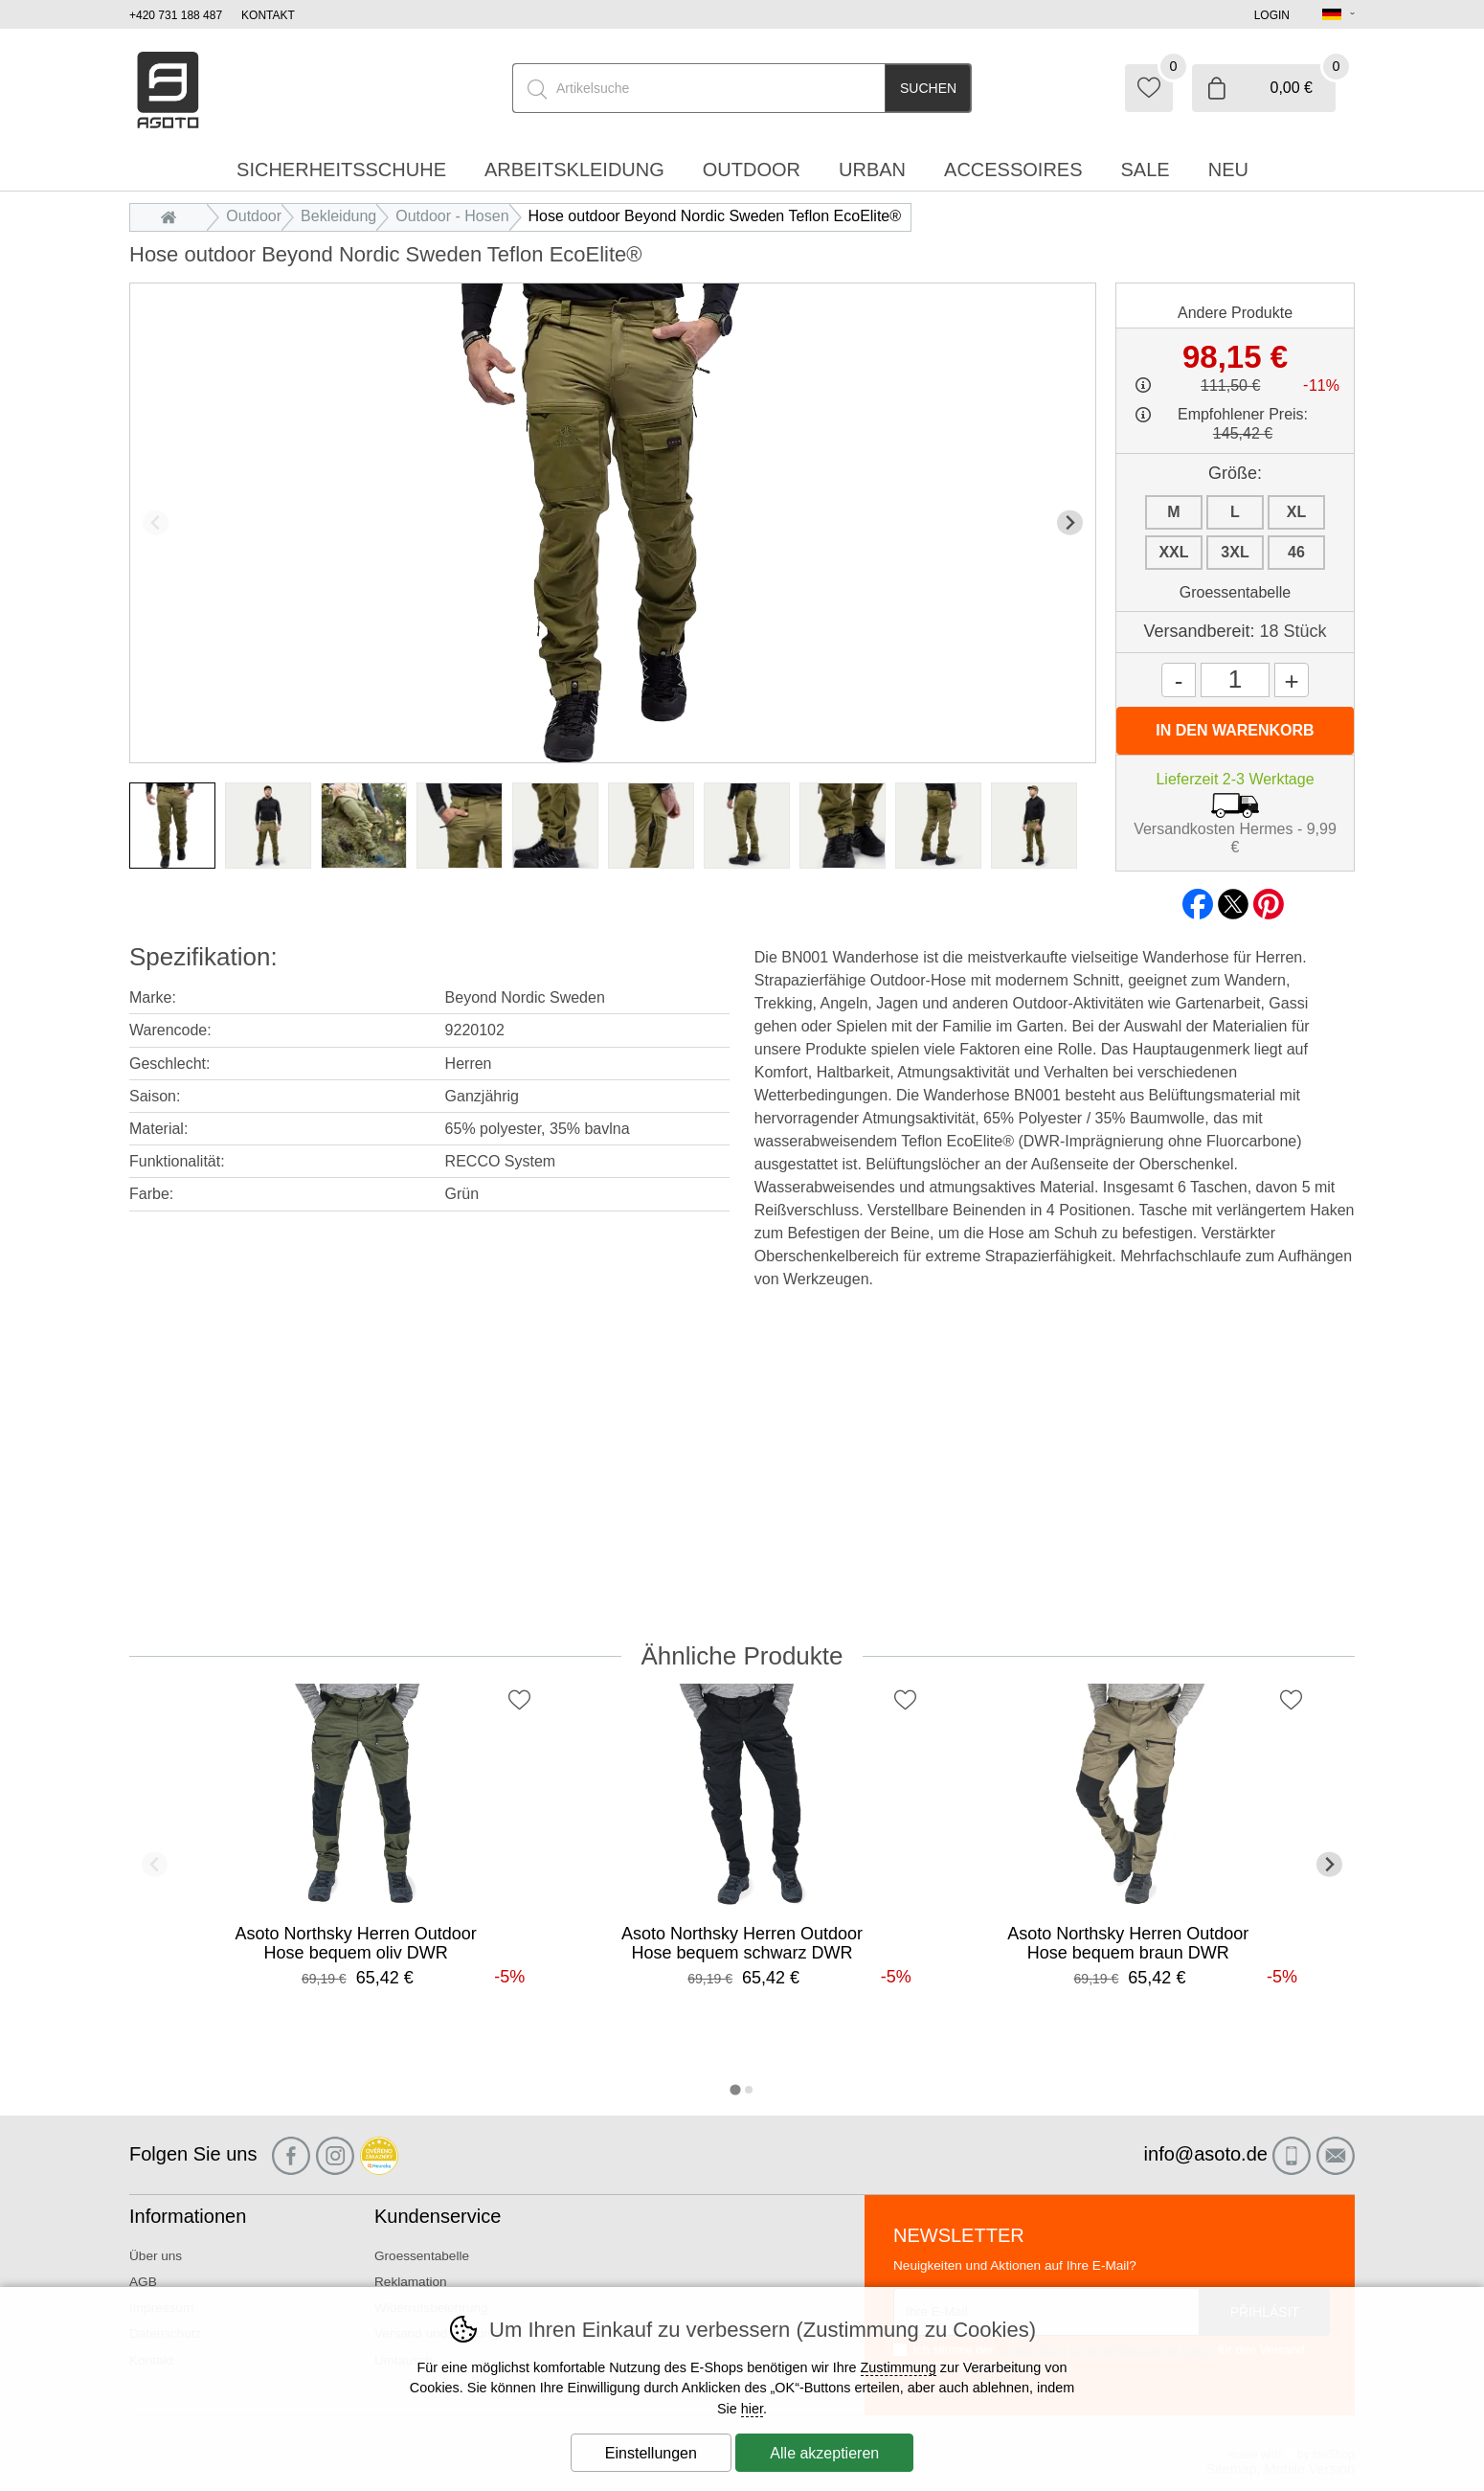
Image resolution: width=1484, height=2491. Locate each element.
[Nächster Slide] (1070, 522)
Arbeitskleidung (574, 169)
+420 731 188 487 (175, 15)
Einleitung (173, 216)
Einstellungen (651, 2453)
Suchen (928, 88)
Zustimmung (898, 2367)
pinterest (1268, 898)
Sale (1145, 169)
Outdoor (253, 216)
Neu (1228, 169)
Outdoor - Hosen (451, 216)
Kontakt (268, 15)
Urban (872, 169)
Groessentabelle (1236, 592)
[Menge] (1235, 680)
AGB (143, 2282)
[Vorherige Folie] (156, 522)
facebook (1197, 898)
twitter (1233, 898)
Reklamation (410, 2282)
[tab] (735, 2089)
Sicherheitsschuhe (341, 169)
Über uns (155, 2256)
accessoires (1013, 169)
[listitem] (172, 825)
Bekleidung (338, 216)
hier (752, 2408)
